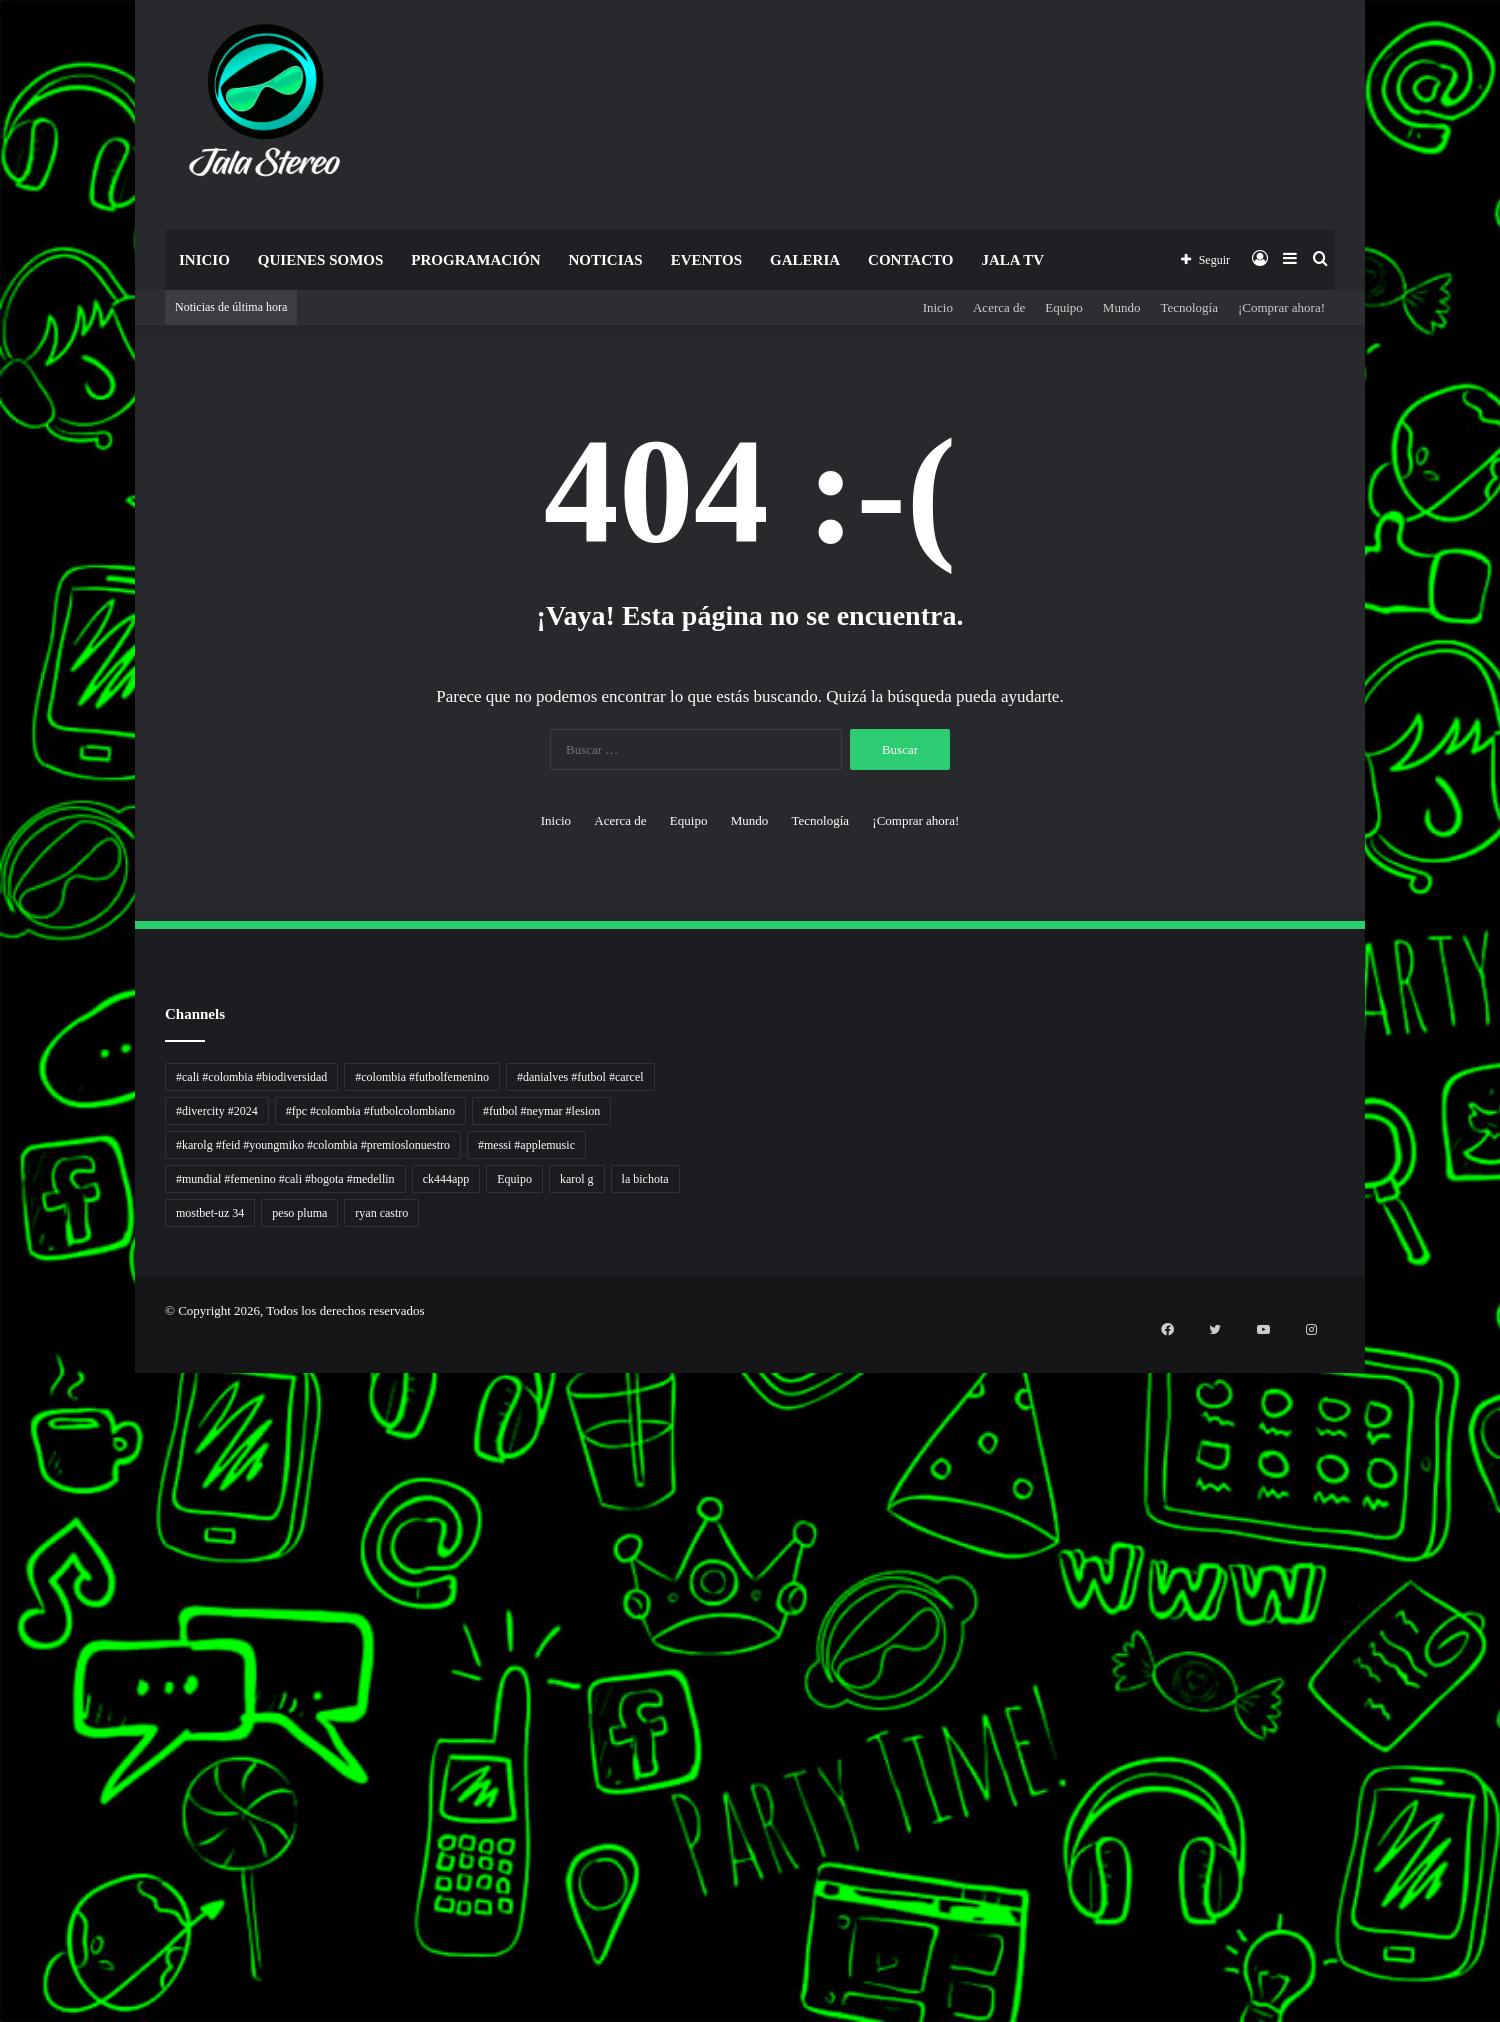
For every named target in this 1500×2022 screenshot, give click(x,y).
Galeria (805, 260)
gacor (1, 1527)
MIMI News (3, 1815)
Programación (475, 260)
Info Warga (3, 1659)
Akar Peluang (3, 1551)
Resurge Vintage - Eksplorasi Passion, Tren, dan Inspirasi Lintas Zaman (19, 1455)
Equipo (1064, 307)
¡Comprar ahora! (1281, 307)
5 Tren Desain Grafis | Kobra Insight (9, 1443)
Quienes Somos (320, 260)
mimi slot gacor (4, 1983)
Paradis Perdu (3, 1755)
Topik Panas (3, 1827)
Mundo (1122, 307)
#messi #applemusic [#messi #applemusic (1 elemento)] (526, 1145)
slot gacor (2, 1731)
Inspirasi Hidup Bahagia (6, 1431)
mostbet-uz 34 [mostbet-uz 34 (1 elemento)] (210, 1213)
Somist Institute (4, 1791)
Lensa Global (3, 1503)
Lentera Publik (4, 1635)
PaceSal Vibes (4, 1419)
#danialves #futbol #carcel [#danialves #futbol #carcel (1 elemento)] (580, 1077)
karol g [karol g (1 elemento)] (577, 1179)
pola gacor (3, 1899)
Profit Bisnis (3, 1587)
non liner (2, 1371)
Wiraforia (2, 1623)
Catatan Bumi (3, 1647)
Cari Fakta (3, 1803)
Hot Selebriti (3, 1839)
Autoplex (2, 1383)
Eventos (706, 260)
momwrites (3, 1347)
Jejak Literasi (3, 1707)
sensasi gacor (3, 1887)
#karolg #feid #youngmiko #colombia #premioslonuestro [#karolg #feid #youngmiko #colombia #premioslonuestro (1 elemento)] (313, 1145)
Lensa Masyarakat (5, 1491)
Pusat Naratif (3, 1719)
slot (1, 1539)
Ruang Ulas (3, 1671)
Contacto (910, 260)
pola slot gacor (4, 1971)
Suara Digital (3, 1695)
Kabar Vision (3, 1683)
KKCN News (3, 1767)
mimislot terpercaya (5, 1947)
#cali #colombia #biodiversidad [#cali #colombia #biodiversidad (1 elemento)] (251, 1077)
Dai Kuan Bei (3, 1779)
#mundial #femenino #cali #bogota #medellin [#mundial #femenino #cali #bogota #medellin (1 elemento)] (285, 1179)
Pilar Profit (3, 1599)
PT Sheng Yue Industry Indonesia (9, 1395)
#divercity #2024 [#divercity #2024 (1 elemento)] (217, 1111)
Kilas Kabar (3, 1851)
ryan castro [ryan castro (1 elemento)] (381, 1213)
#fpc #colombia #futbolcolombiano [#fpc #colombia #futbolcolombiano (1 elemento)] (370, 1111)
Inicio (204, 260)
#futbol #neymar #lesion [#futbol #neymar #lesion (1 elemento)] (541, 1111)
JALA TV (1012, 260)
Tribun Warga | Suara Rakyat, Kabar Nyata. (11, 1479)
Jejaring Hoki (3, 1575)
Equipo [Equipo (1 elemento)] (514, 1179)
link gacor (2, 2019)
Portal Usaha (3, 1863)
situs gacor (3, 1875)
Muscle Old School (5, 1515)
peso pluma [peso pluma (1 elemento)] (299, 1213)
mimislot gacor (4, 1911)
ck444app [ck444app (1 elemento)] (446, 1179)
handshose (3, 1359)
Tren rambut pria (4, 1407)
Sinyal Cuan (3, 1563)
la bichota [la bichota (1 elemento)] (645, 1179)
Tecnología (1189, 307)
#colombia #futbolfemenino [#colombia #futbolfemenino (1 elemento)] (422, 1077)
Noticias (605, 260)
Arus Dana (3, 1611)
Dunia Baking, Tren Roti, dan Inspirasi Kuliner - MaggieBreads (17, 1467)
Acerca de (999, 307)
